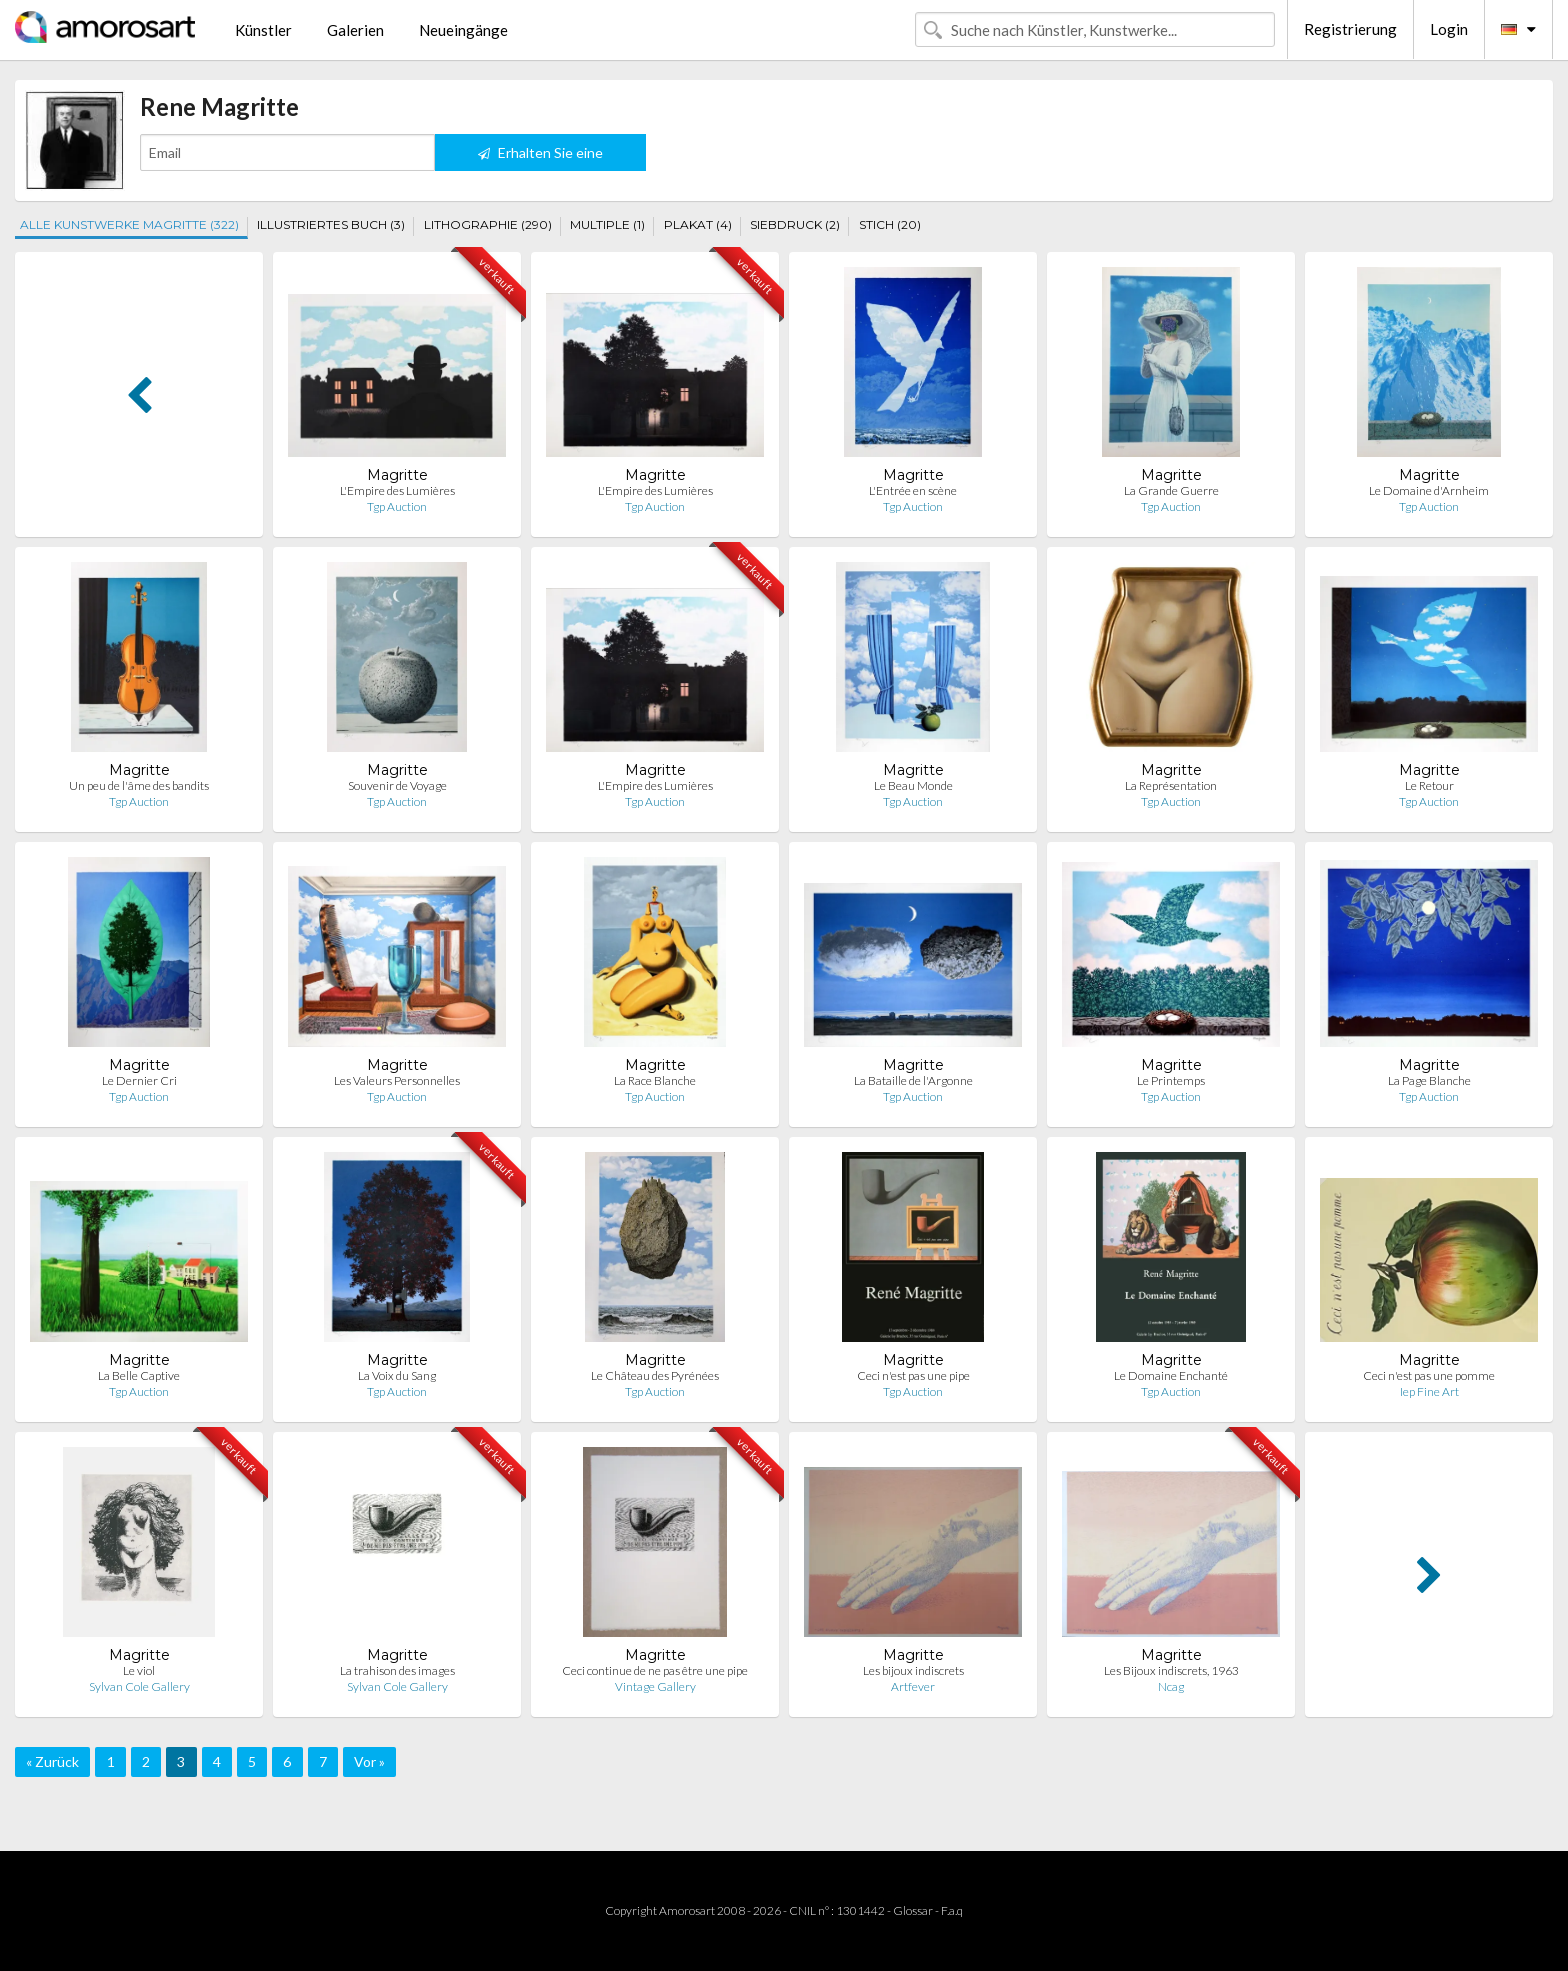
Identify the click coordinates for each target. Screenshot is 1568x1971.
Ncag (1171, 1686)
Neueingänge (463, 30)
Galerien (355, 30)
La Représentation (1171, 785)
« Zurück (52, 1761)
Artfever (913, 1686)
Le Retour (1429, 785)
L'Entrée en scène (913, 490)
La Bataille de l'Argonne (913, 1080)
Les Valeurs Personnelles (397, 1080)
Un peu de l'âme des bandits (139, 785)
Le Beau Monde (913, 785)
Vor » (369, 1761)
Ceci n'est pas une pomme (1429, 1375)
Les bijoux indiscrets (913, 1670)
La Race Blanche (655, 1080)
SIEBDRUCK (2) (795, 224)
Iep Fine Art (1429, 1391)
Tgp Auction (397, 506)
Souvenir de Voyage (397, 785)
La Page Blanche (1429, 1080)
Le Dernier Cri (139, 1080)
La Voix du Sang (397, 1375)
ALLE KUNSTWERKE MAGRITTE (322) (129, 224)
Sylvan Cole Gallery (139, 1686)
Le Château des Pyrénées (655, 1375)
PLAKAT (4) (698, 224)
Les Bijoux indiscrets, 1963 (1171, 1670)
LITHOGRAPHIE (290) (488, 224)
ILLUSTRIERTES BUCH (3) (331, 224)
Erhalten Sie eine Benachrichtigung (540, 157)
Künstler (263, 30)
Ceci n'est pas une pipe (913, 1375)
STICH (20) (890, 224)
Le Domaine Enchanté (1171, 1375)
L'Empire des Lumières (397, 490)
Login (1449, 29)
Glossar (913, 1910)
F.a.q (952, 1910)
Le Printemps (1171, 1080)
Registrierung (1350, 29)
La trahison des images (397, 1670)
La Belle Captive (139, 1375)
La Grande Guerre (1171, 490)
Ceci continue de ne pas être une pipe (655, 1670)
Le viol (139, 1670)
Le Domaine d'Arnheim (1429, 490)
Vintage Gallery (655, 1686)
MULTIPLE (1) (607, 224)
